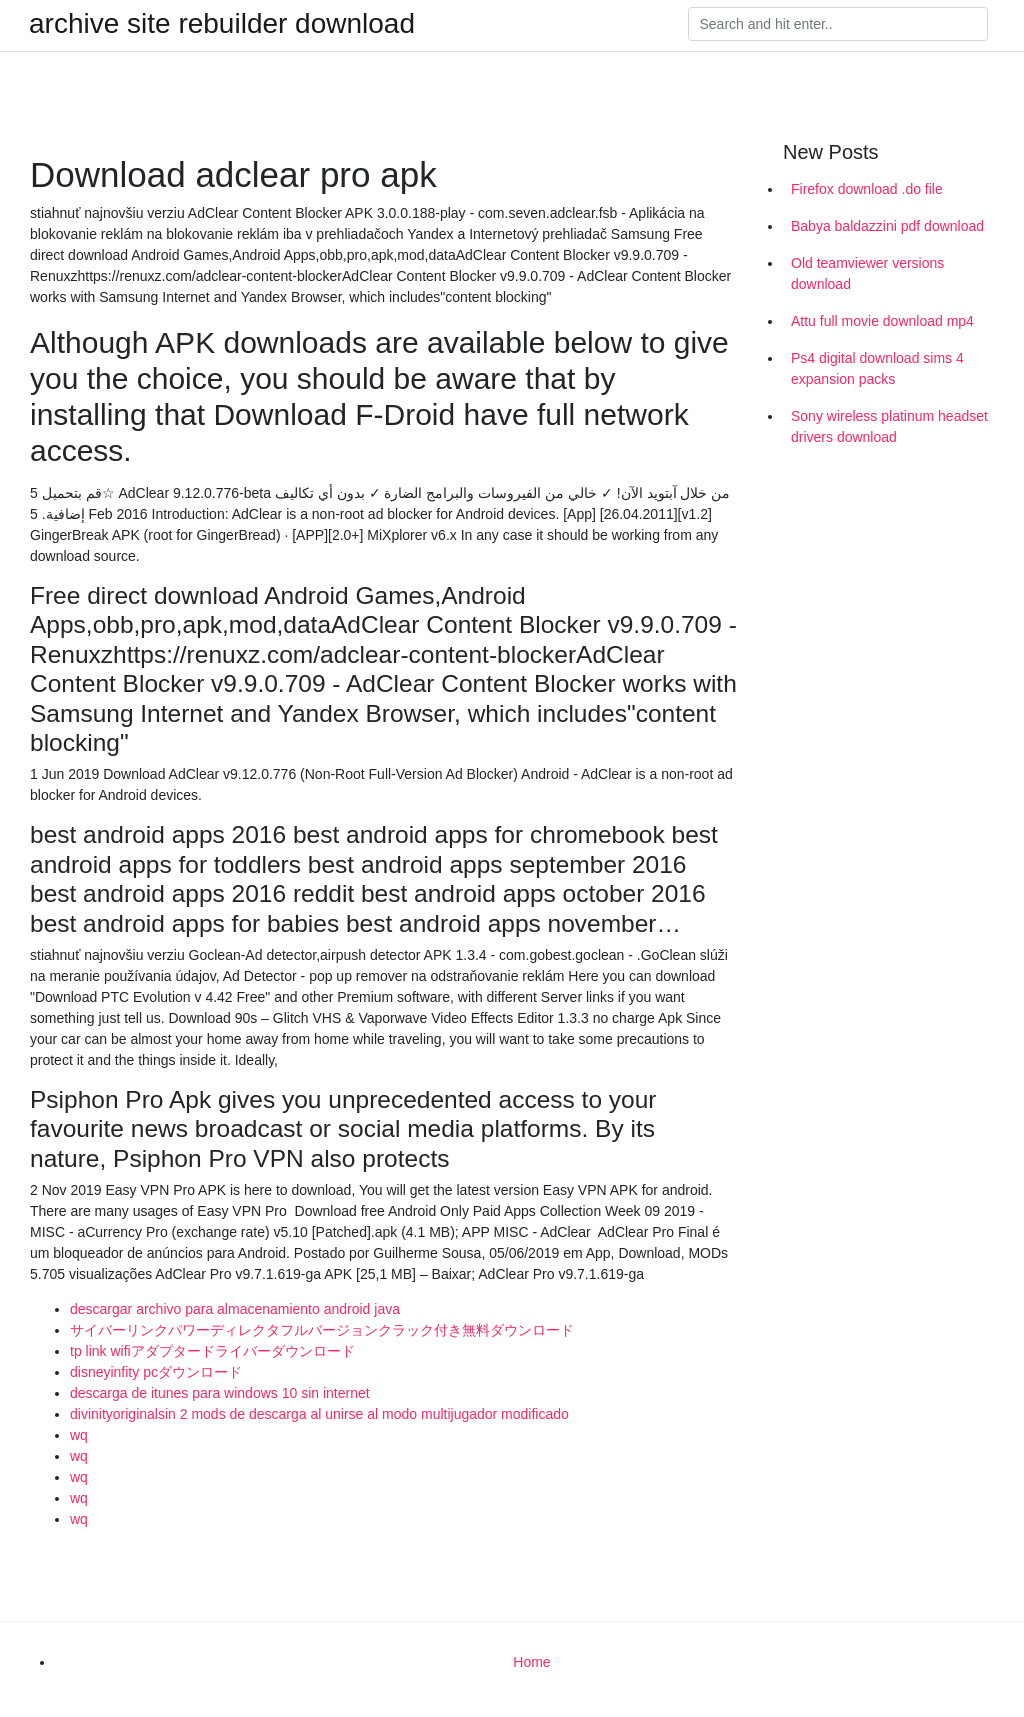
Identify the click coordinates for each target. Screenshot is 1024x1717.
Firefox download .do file (867, 189)
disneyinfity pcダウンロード (156, 1372)
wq (79, 1435)
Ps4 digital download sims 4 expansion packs (877, 368)
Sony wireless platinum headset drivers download (889, 426)
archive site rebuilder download (222, 24)
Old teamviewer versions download (867, 273)
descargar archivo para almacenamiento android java (235, 1309)
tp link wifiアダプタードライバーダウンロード (212, 1351)
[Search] (838, 24)
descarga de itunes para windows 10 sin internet (220, 1393)
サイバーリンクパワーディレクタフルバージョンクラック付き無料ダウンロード (322, 1330)
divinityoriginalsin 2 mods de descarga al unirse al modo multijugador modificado (319, 1414)
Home (531, 1662)
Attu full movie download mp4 (882, 321)
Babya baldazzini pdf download (887, 226)
